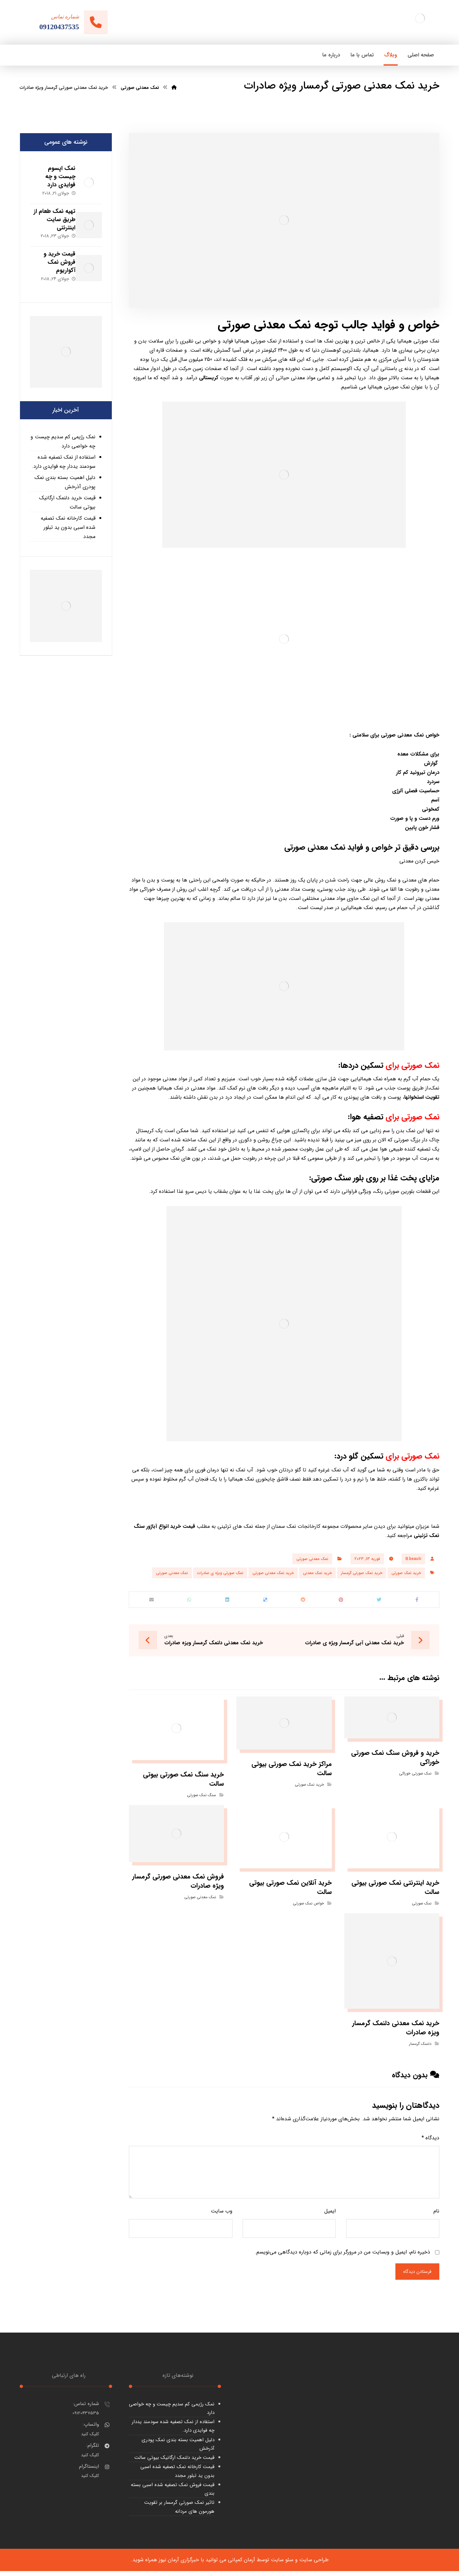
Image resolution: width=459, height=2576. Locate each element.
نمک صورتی (421, 1907)
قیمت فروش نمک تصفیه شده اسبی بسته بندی (172, 2494)
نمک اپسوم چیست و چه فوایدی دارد (54, 176)
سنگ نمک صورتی (201, 1799)
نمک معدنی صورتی (403, 735)
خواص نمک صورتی (308, 1907)
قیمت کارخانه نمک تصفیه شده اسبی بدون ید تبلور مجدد (68, 518)
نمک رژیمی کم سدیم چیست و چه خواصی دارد (62, 432)
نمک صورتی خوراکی (415, 1777)
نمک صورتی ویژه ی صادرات (220, 1573)
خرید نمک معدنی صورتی (273, 1573)
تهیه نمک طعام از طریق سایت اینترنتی (50, 216)
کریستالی (208, 378)
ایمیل (330, 2215)
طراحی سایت (314, 2565)
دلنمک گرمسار (420, 2048)
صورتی (321, 1178)
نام (436, 2215)
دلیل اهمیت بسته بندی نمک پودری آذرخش (64, 473)
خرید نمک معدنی (317, 1573)
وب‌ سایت (221, 2215)
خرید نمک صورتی (406, 1573)
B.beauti (413, 1559)
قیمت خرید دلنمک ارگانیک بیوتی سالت (67, 493)
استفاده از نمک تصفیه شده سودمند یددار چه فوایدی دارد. (63, 452)
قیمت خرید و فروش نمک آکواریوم (53, 256)
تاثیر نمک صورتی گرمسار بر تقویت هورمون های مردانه (179, 2511)
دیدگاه (430, 2142)
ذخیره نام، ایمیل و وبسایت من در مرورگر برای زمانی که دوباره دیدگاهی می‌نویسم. (342, 2256)
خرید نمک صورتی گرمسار (361, 1573)
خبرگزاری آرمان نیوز (179, 2565)
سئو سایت (282, 2565)
